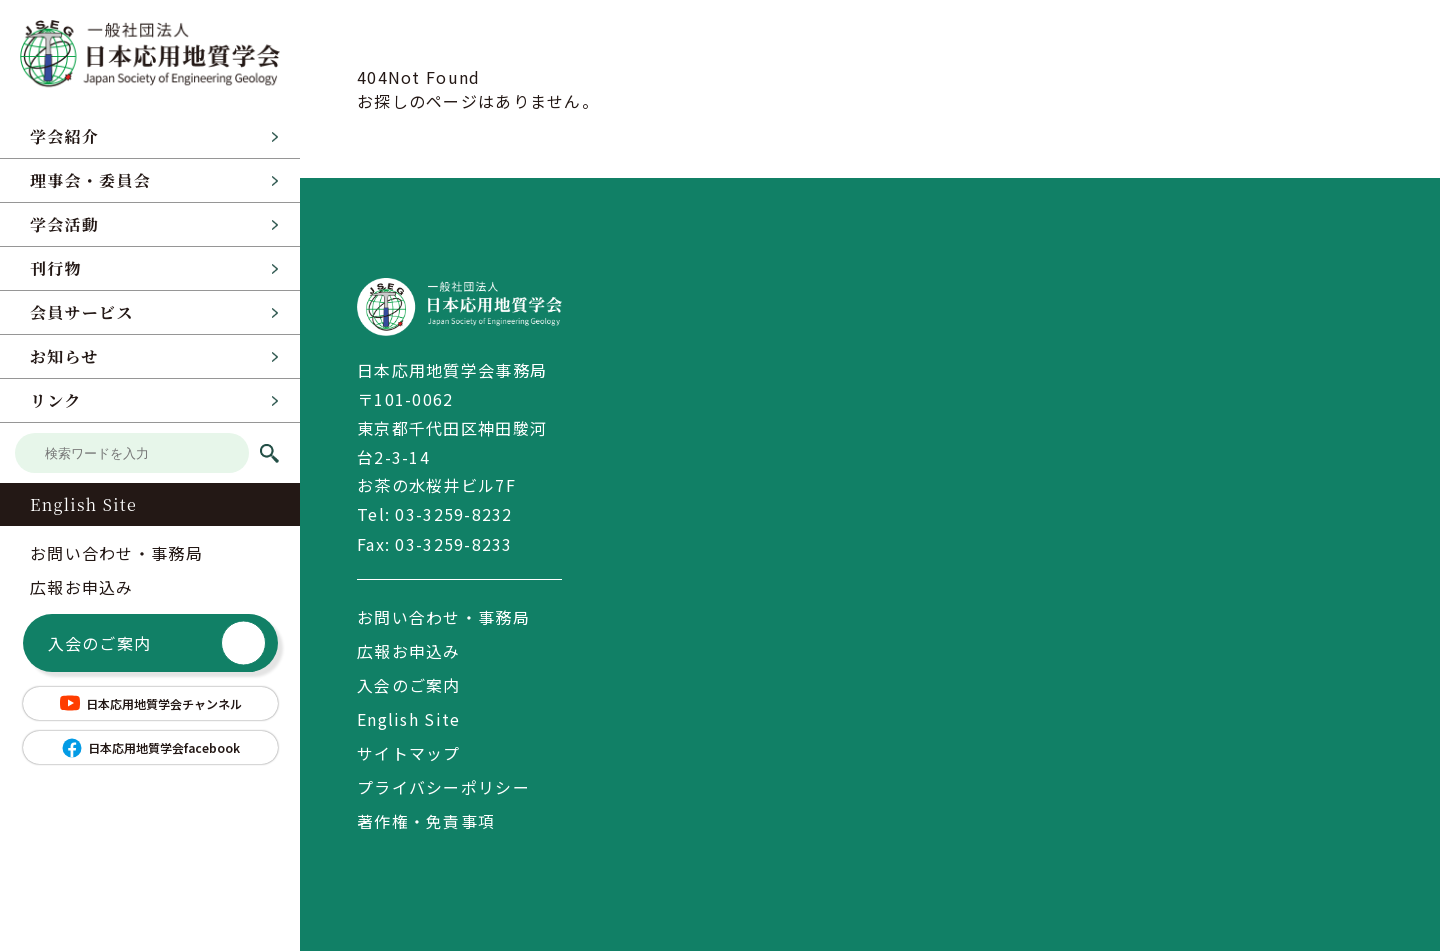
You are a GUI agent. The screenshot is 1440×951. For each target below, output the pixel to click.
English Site (83, 504)
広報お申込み (82, 587)
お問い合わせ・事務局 (116, 553)
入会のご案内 (157, 643)
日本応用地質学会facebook (150, 748)
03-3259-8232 (453, 514)
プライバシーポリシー (443, 786)
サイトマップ (409, 752)
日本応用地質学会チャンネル (150, 703)
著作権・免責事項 (426, 820)
